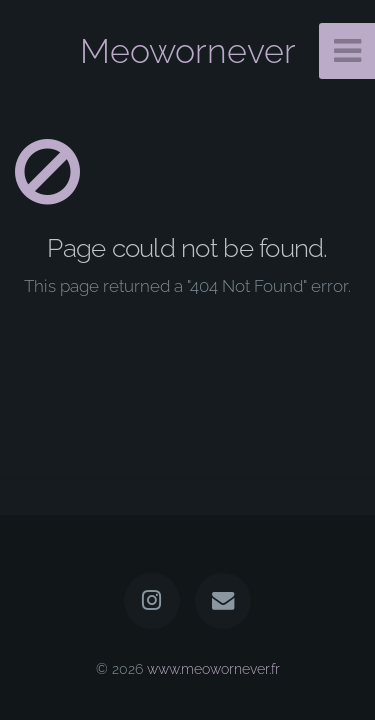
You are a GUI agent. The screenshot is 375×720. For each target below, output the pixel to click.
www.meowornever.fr (213, 668)
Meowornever (188, 51)
